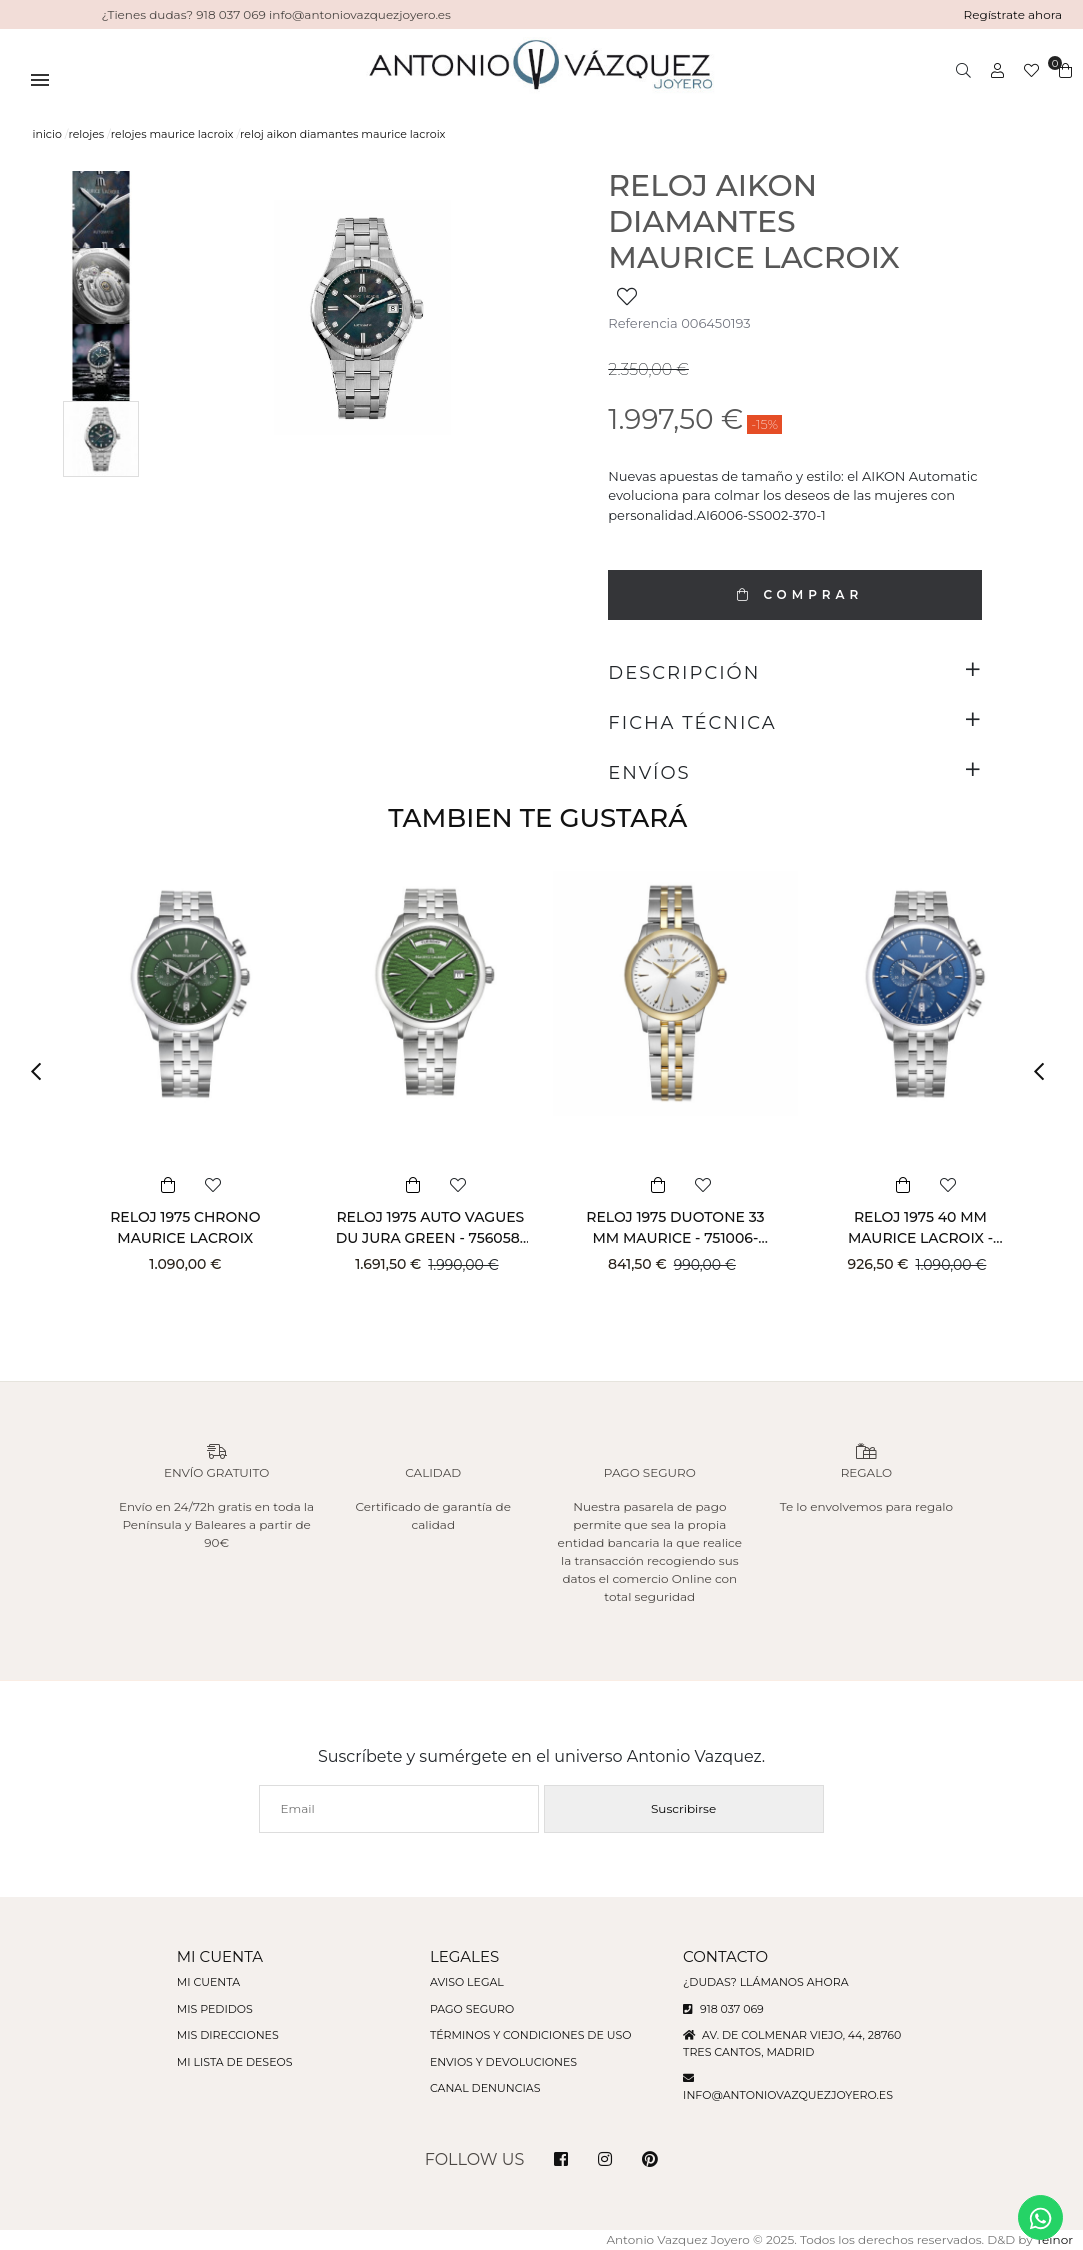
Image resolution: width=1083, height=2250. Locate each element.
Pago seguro (472, 2009)
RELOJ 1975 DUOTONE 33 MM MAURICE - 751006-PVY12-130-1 (675, 1238)
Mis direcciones (228, 2035)
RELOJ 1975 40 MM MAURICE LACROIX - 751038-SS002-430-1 (920, 1238)
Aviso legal (467, 1982)
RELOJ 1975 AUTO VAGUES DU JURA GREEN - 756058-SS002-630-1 (430, 1238)
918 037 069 (723, 2009)
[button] (42, 1072)
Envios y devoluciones (503, 2062)
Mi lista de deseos (235, 2062)
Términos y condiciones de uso (530, 2035)
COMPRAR (795, 594)
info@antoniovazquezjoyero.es (788, 2095)
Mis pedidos (215, 2009)
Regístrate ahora (1013, 14)
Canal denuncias (485, 2088)
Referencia (642, 323)
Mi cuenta (208, 1982)
